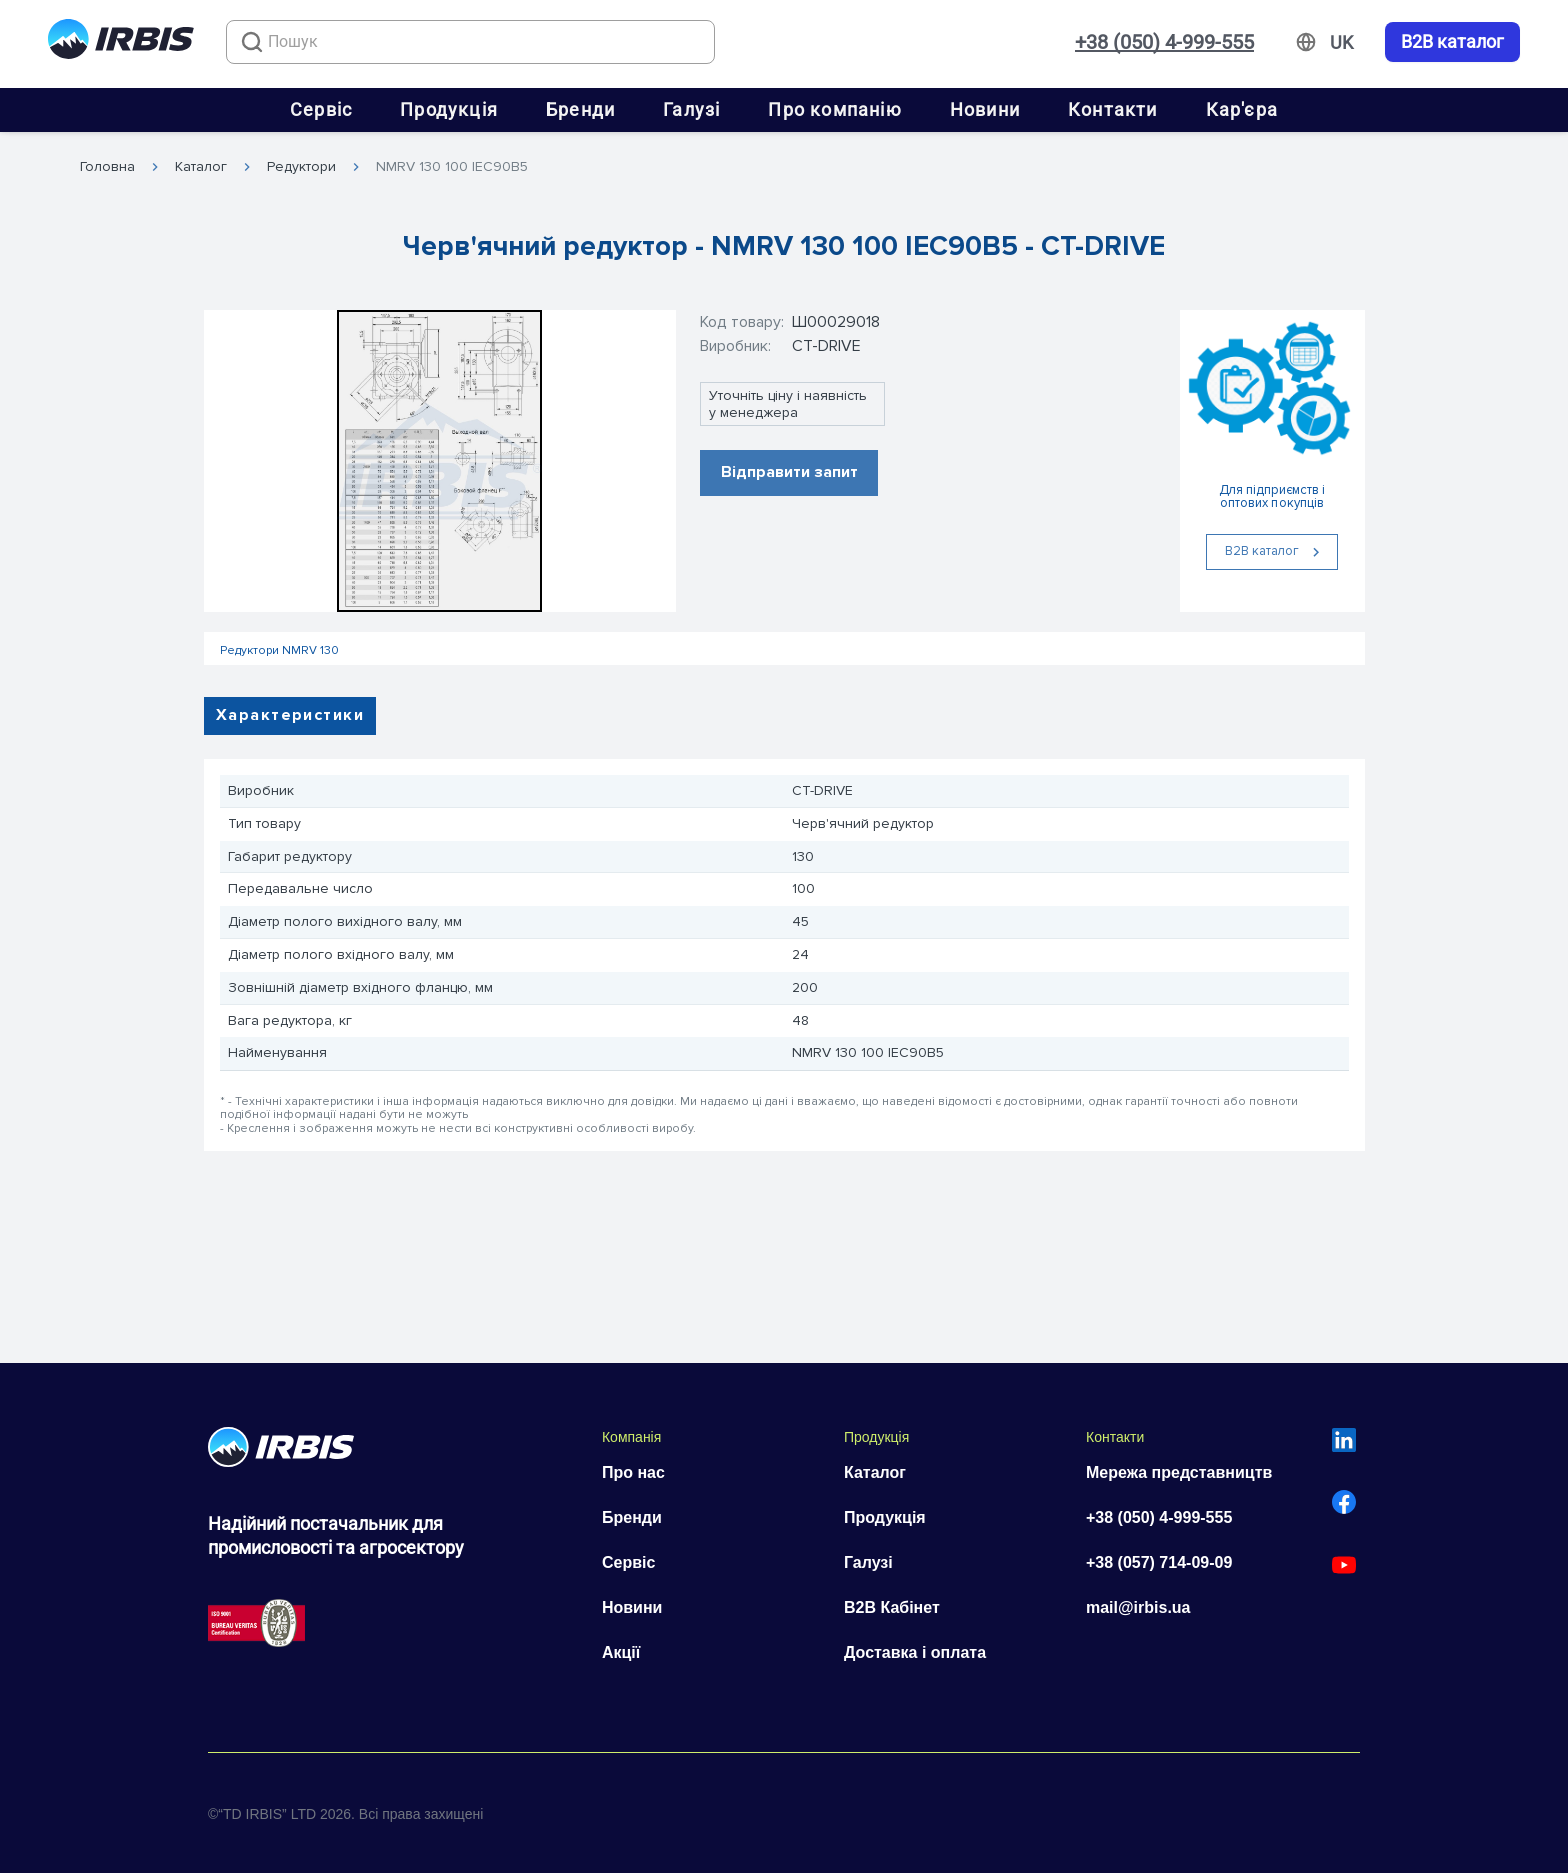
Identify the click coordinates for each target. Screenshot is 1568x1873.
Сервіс (321, 109)
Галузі (691, 109)
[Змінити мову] (1341, 43)
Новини (985, 109)
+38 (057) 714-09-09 (1159, 1562)
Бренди (580, 109)
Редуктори (301, 167)
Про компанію (834, 109)
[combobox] (470, 42)
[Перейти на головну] (121, 42)
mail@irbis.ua (1138, 1607)
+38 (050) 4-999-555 (1164, 42)
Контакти (1113, 109)
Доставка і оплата (915, 1652)
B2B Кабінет (892, 1607)
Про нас (633, 1472)
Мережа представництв (1179, 1472)
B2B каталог (1452, 42)
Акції (621, 1652)
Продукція (449, 109)
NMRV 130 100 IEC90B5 (452, 167)
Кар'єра (1242, 109)
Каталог (201, 167)
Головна (107, 167)
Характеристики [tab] (290, 715)
